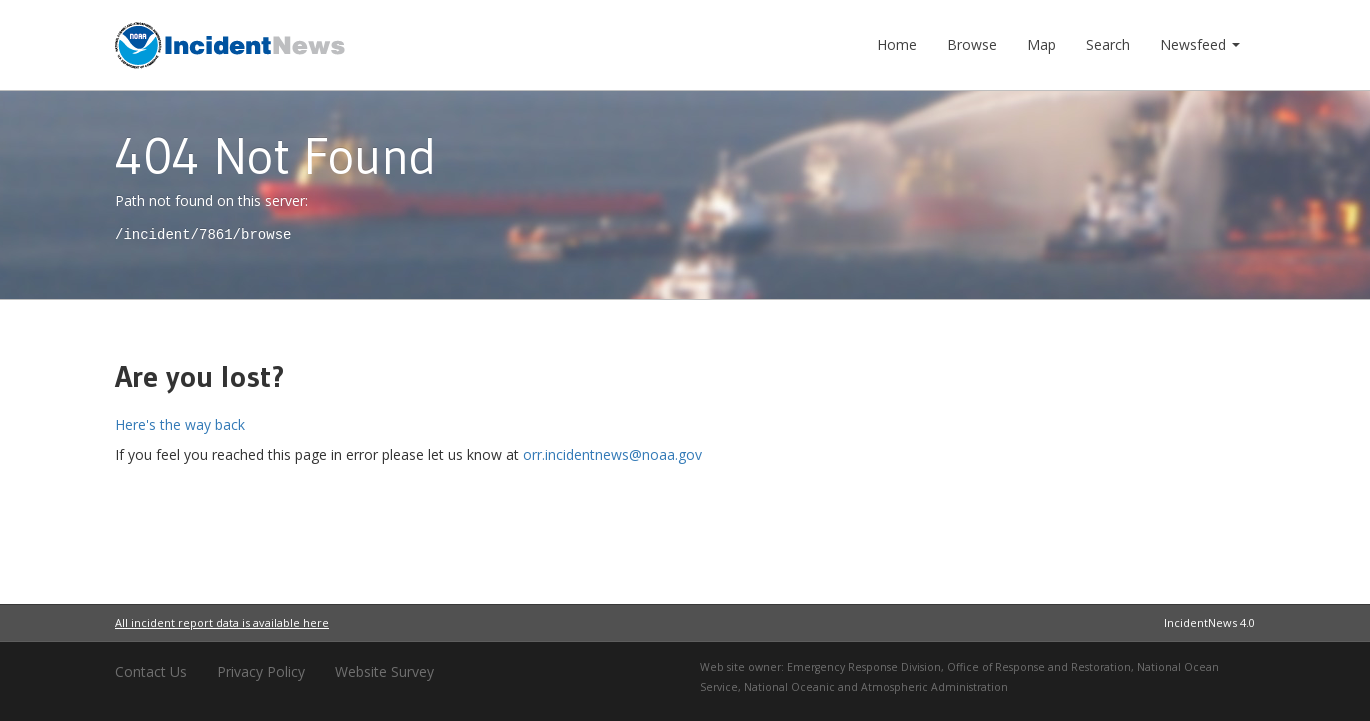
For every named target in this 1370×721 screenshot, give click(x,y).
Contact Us (151, 671)
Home (897, 44)
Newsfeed (1200, 44)
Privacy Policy (261, 671)
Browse (972, 44)
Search (1108, 44)
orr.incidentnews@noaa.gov (612, 454)
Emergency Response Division (864, 667)
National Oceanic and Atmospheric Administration (876, 687)
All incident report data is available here (222, 622)
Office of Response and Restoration (1039, 667)
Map (1041, 44)
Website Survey (384, 671)
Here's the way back (180, 424)
